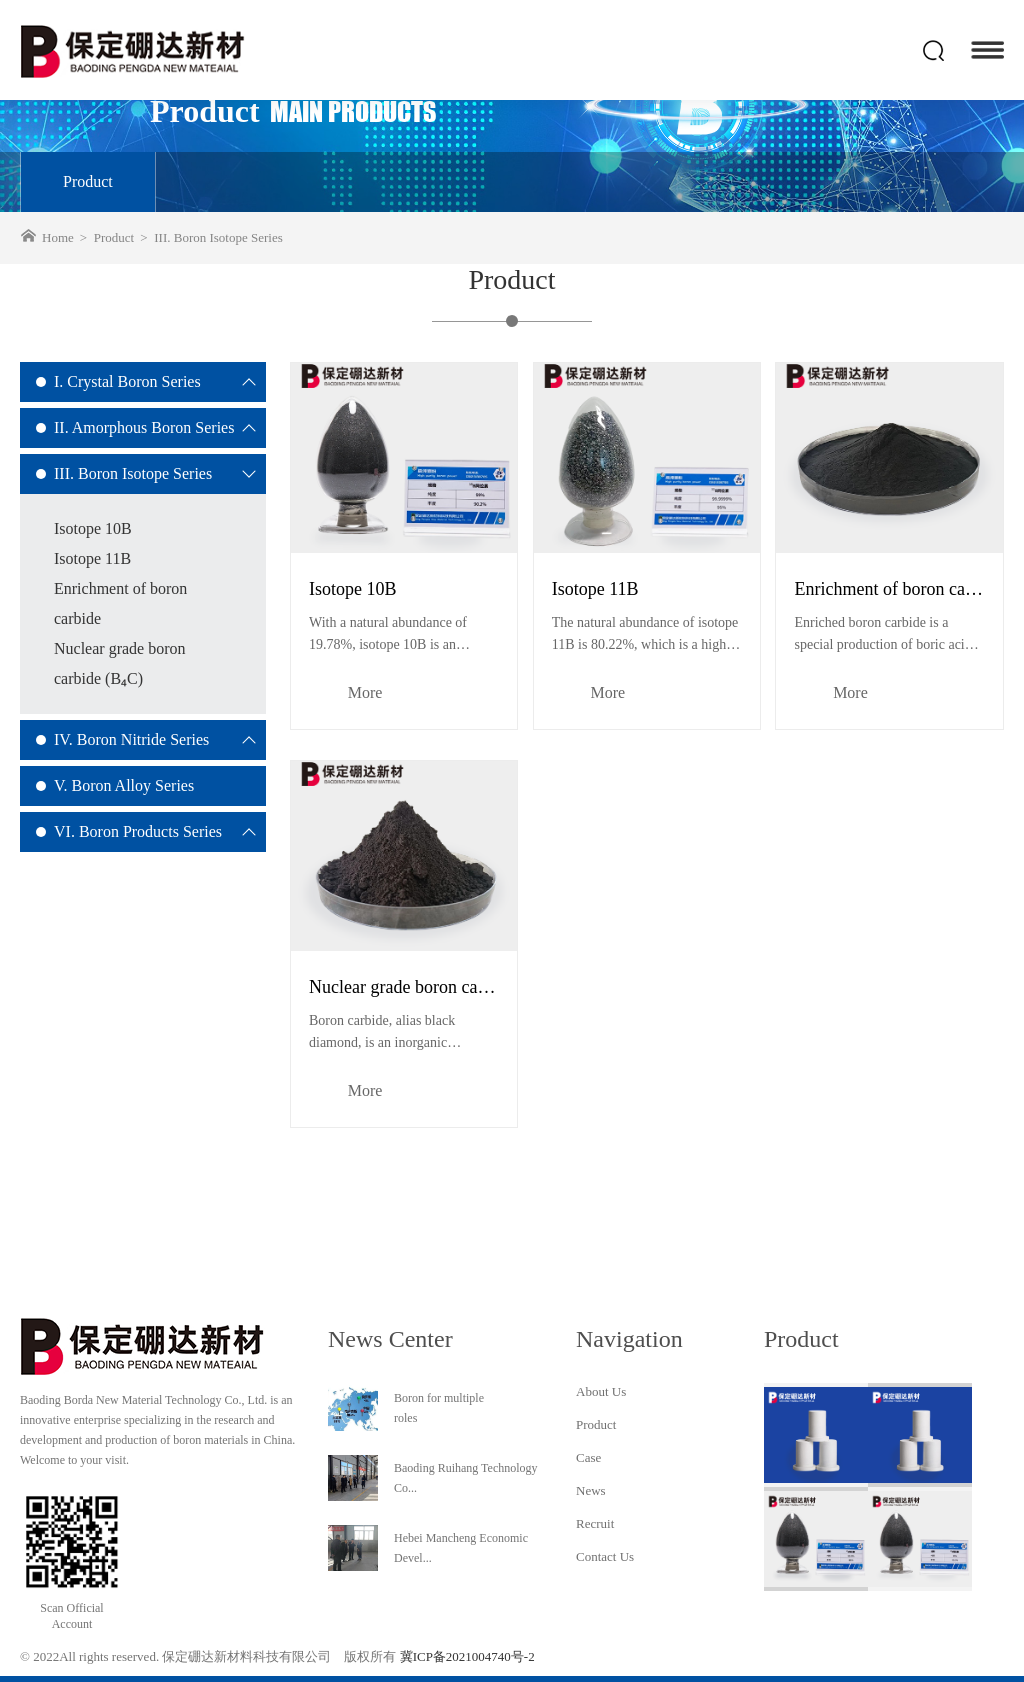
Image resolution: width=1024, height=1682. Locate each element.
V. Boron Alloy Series (124, 785)
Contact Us (605, 1556)
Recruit (595, 1523)
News (591, 1490)
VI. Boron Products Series (138, 831)
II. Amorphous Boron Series (144, 427)
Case (588, 1457)
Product (88, 181)
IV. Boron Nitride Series (131, 739)
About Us (601, 1391)
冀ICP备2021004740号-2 (467, 1656)
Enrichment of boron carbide (120, 603)
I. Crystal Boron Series (127, 381)
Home (58, 237)
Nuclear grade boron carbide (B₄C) (120, 663)
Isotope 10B (93, 528)
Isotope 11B (92, 558)
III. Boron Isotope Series (133, 473)
